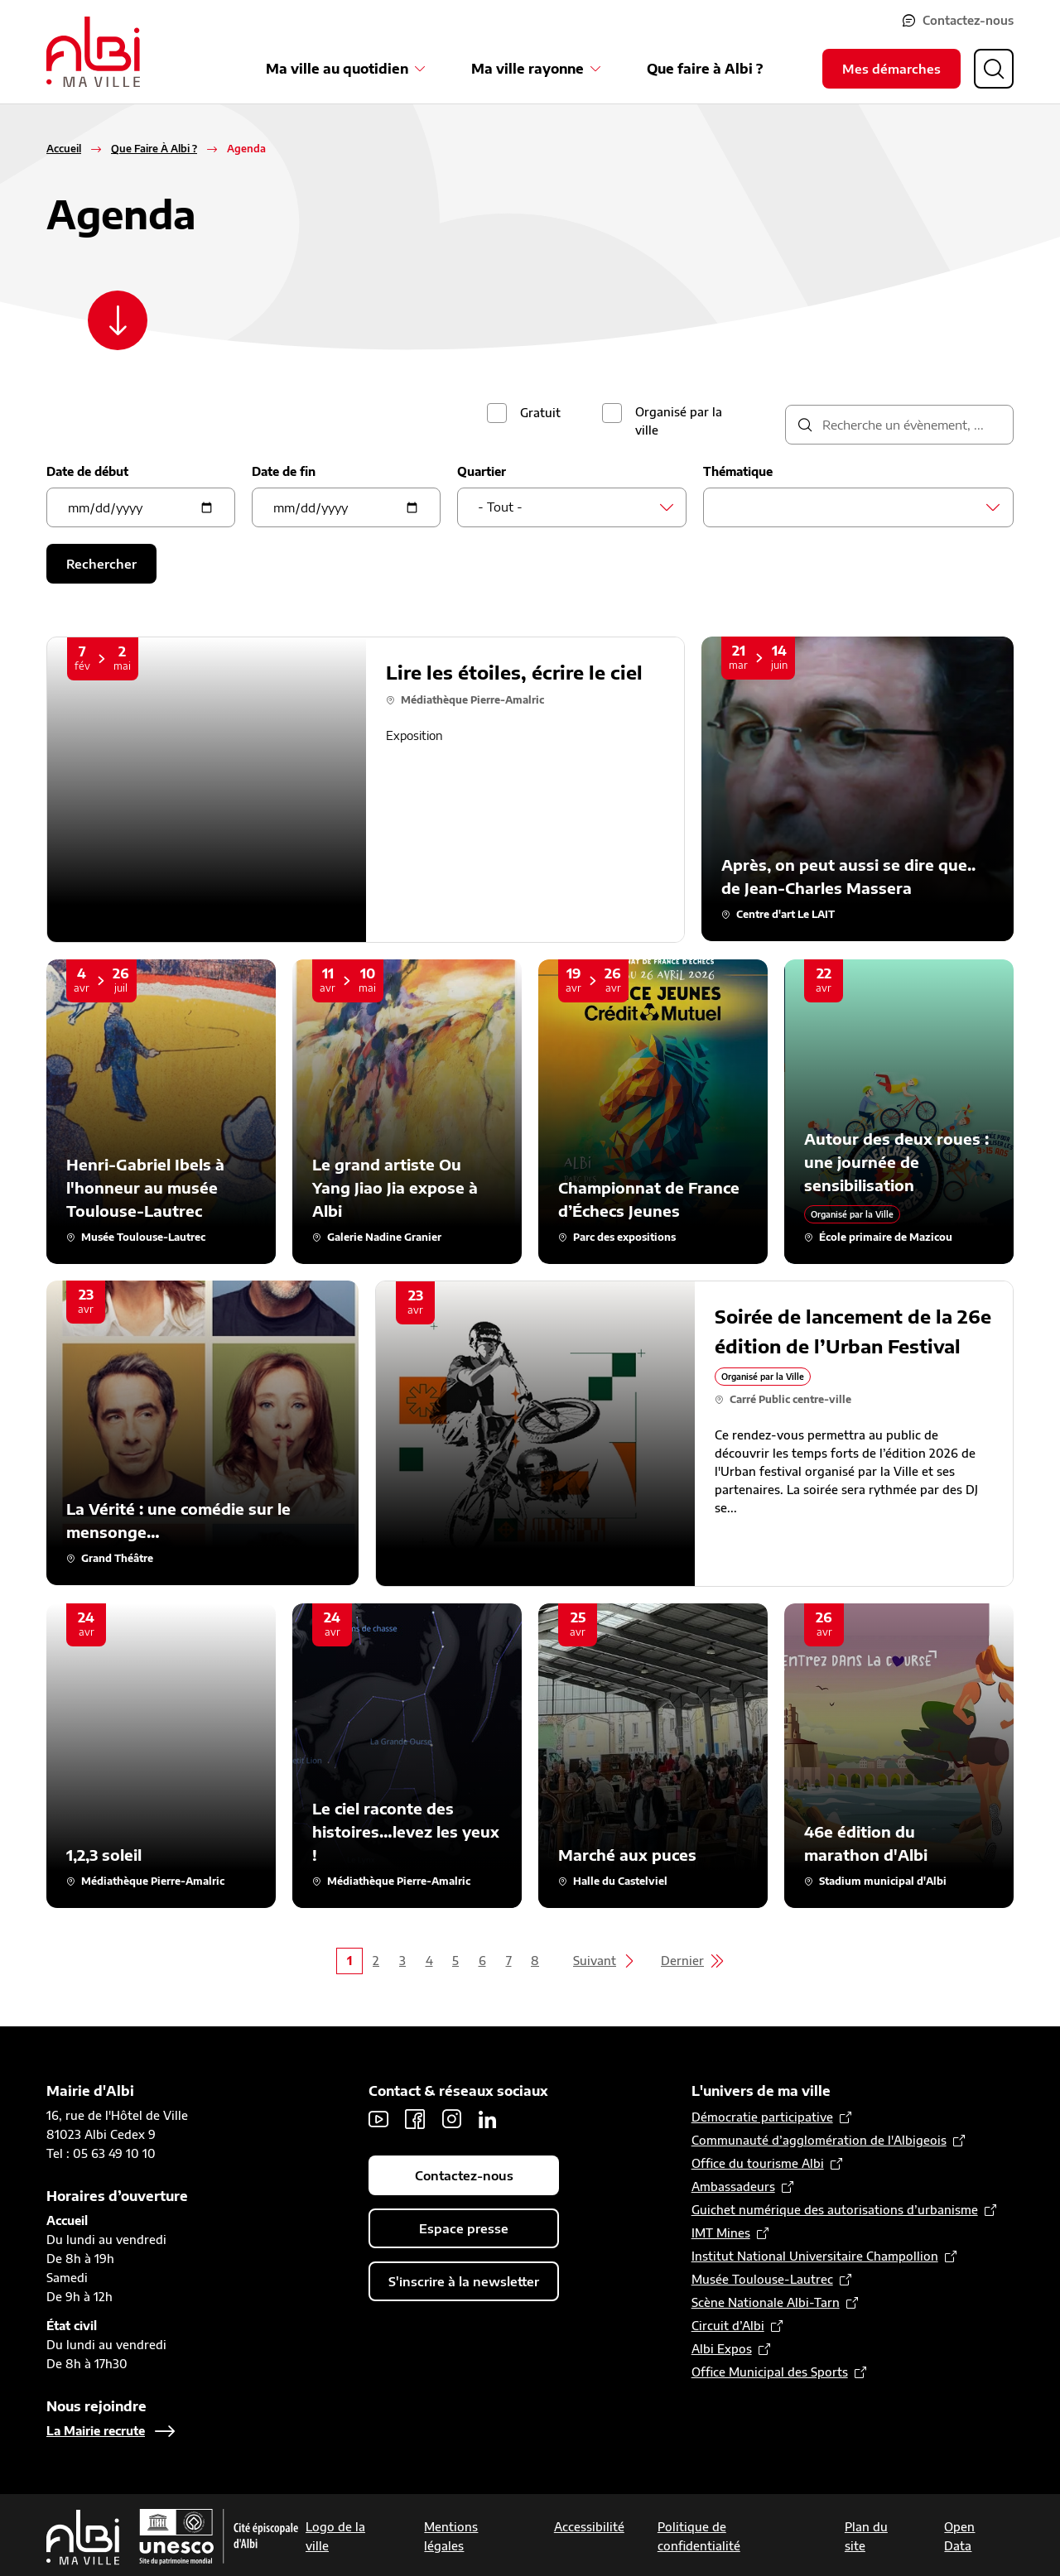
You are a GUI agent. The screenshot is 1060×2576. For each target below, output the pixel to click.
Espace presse (463, 2228)
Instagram (451, 2119)
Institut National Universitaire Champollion (814, 2256)
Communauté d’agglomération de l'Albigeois (819, 2140)
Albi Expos (721, 2349)
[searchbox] (728, 507)
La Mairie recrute (95, 2431)
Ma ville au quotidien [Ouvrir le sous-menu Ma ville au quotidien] (337, 68)
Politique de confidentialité (699, 2536)
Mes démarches (891, 68)
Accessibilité (589, 2527)
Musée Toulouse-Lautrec (762, 2279)
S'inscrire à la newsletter (463, 2281)
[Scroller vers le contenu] (117, 320)
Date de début (87, 471)
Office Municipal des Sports (769, 2372)
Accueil (63, 148)
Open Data (959, 2536)
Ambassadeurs (733, 2187)
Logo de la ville (335, 2536)
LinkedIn (488, 2119)
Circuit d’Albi (727, 2326)
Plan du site (866, 2536)
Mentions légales (451, 2536)
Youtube (378, 2119)
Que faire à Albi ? (705, 68)
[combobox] (572, 507)
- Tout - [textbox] (500, 506)
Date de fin (284, 471)
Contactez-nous (968, 20)
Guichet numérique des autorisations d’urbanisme (834, 2210)
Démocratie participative (762, 2117)
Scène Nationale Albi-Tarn (765, 2302)
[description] (899, 425)
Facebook (415, 2119)
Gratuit (540, 413)
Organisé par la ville (678, 421)
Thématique (738, 471)
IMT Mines (720, 2233)
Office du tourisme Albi (757, 2163)
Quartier (481, 471)
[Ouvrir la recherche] (994, 69)
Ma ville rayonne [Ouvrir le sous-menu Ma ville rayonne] (527, 68)
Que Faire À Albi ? (154, 148)
